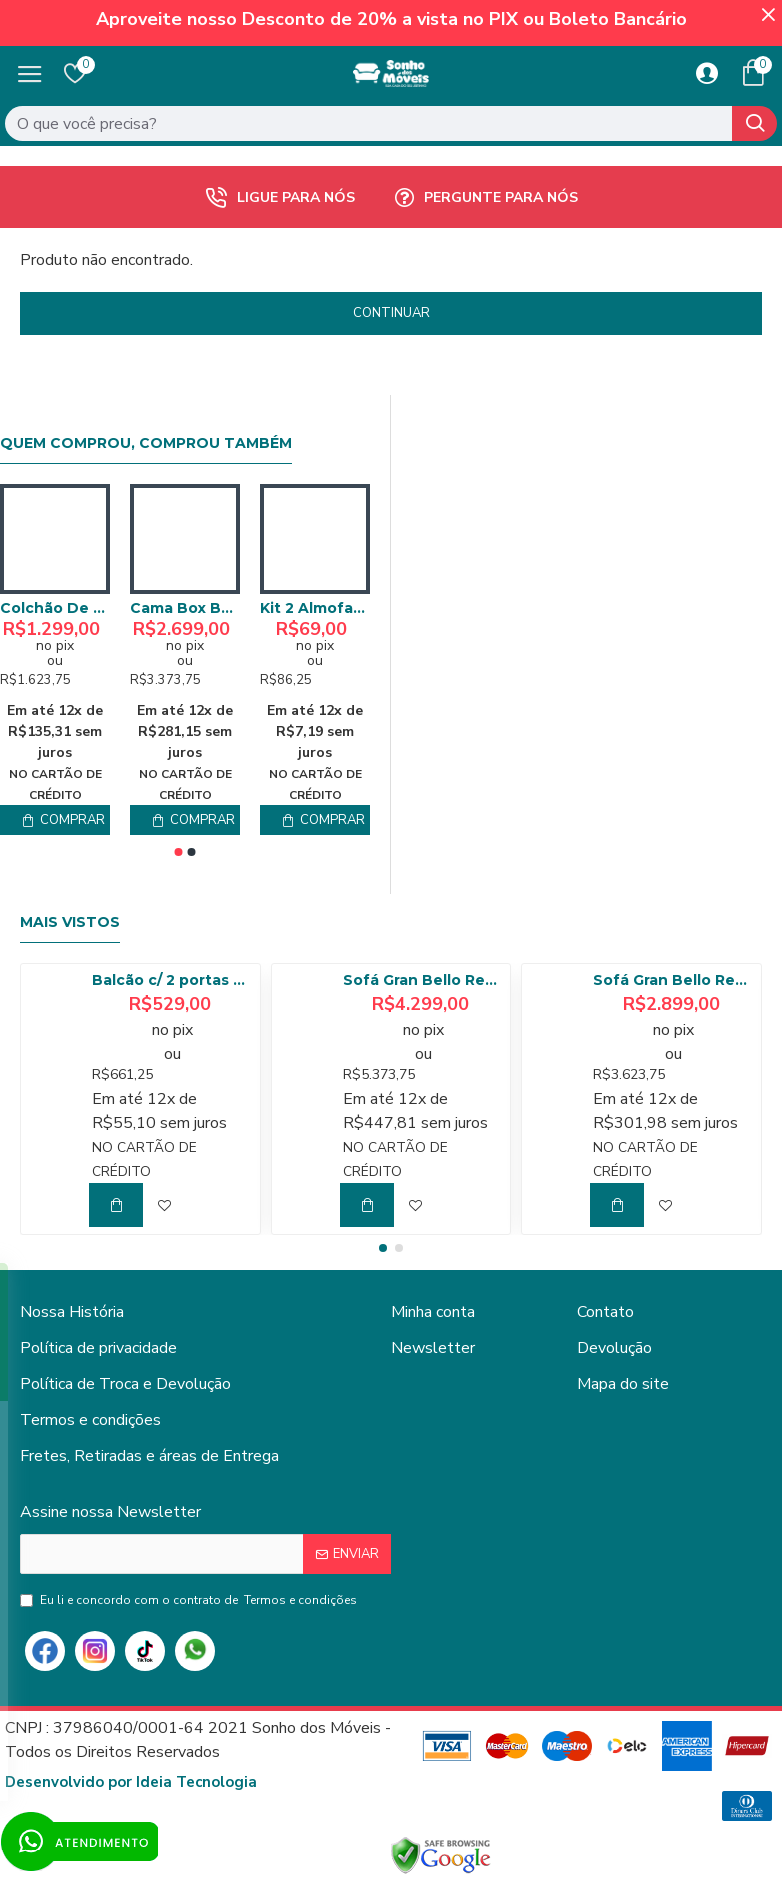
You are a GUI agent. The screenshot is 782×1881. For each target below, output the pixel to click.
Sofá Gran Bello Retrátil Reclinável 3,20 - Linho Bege (423, 980)
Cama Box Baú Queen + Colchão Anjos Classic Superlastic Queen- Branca (185, 608)
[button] (179, 852)
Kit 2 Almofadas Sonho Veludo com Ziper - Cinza (315, 608)
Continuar (391, 313)
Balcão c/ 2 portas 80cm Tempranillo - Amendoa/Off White (172, 980)
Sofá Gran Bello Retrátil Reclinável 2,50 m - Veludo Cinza (673, 980)
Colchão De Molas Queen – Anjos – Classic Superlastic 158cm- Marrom (55, 608)
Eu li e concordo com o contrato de (190, 1600)
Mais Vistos (70, 922)
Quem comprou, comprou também (146, 443)
